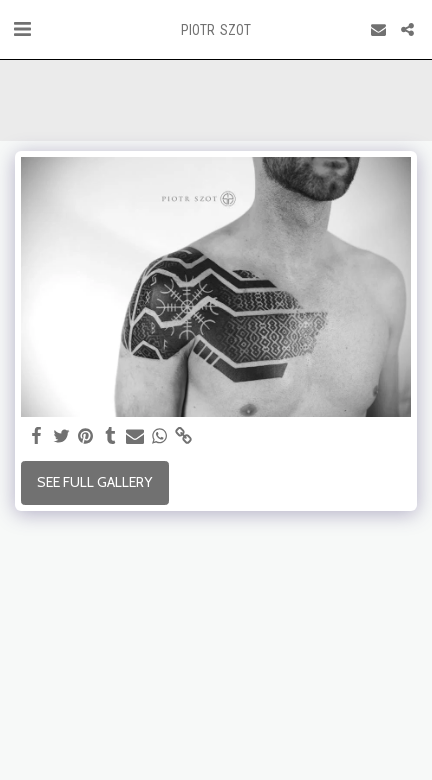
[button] (22, 29)
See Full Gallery (94, 482)
